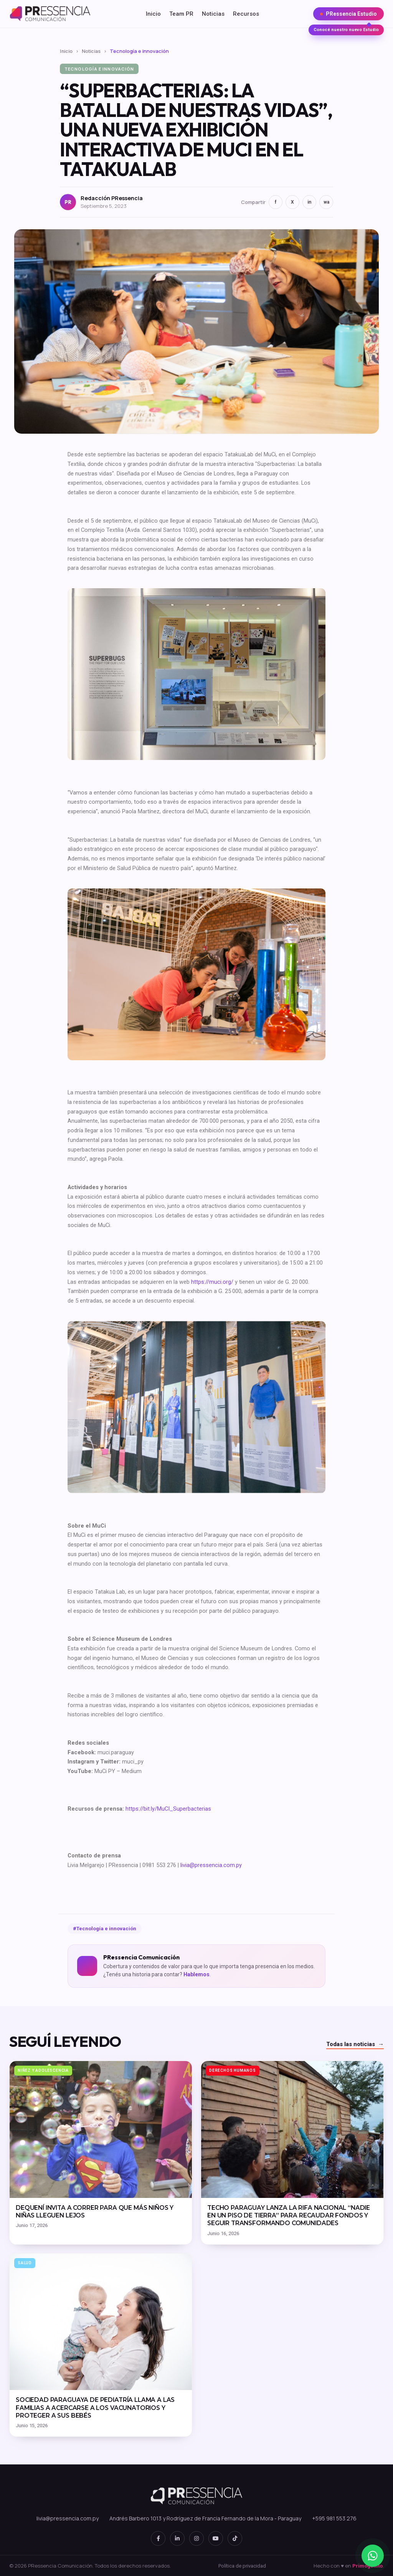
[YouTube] (215, 2538)
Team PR (181, 14)
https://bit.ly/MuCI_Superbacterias (167, 1808)
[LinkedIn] (177, 2538)
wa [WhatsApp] (326, 202)
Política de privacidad (242, 2566)
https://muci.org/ (212, 1281)
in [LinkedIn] (309, 202)
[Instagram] (196, 2538)
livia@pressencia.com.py (211, 1865)
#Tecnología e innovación (104, 1928)
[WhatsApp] (373, 2556)
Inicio (153, 14)
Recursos (246, 14)
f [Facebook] (275, 202)
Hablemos (196, 1974)
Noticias (213, 14)
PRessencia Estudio (348, 15)
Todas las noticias (355, 2044)
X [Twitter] (292, 202)
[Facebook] (158, 2538)
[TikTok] (235, 2538)
